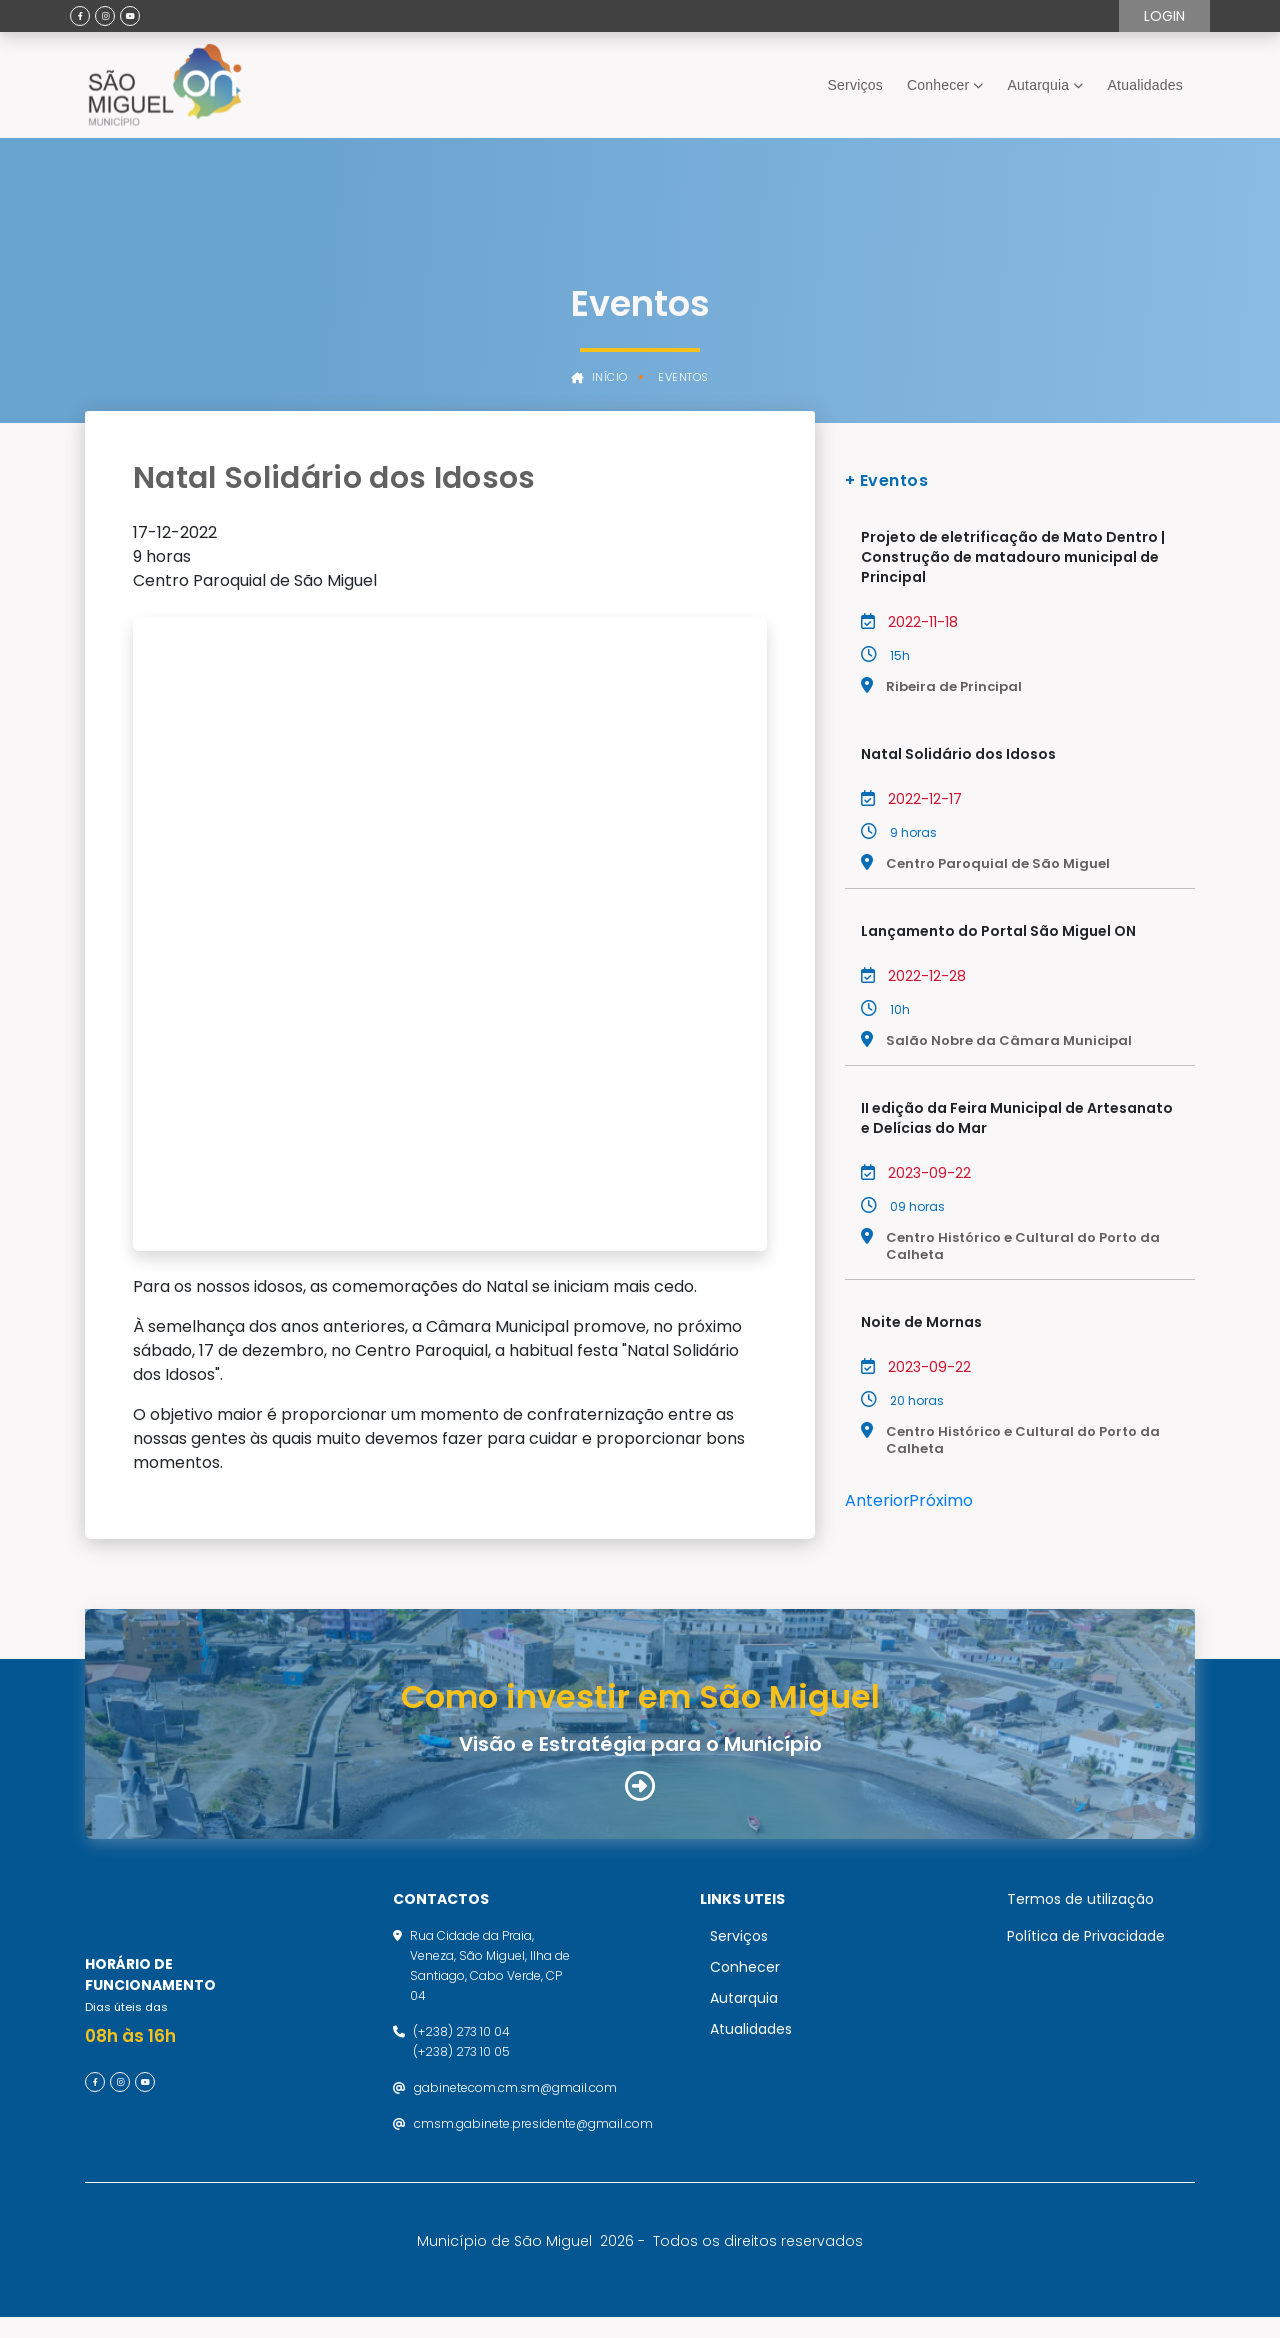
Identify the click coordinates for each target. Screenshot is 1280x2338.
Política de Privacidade (1086, 1937)
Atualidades (1145, 85)
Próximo (941, 1500)
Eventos (683, 377)
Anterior (877, 1500)
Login (1164, 16)
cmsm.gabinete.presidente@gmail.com (533, 2124)
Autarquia (1039, 85)
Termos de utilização (1080, 1900)
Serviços (855, 85)
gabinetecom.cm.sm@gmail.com (515, 2088)
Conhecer (938, 85)
